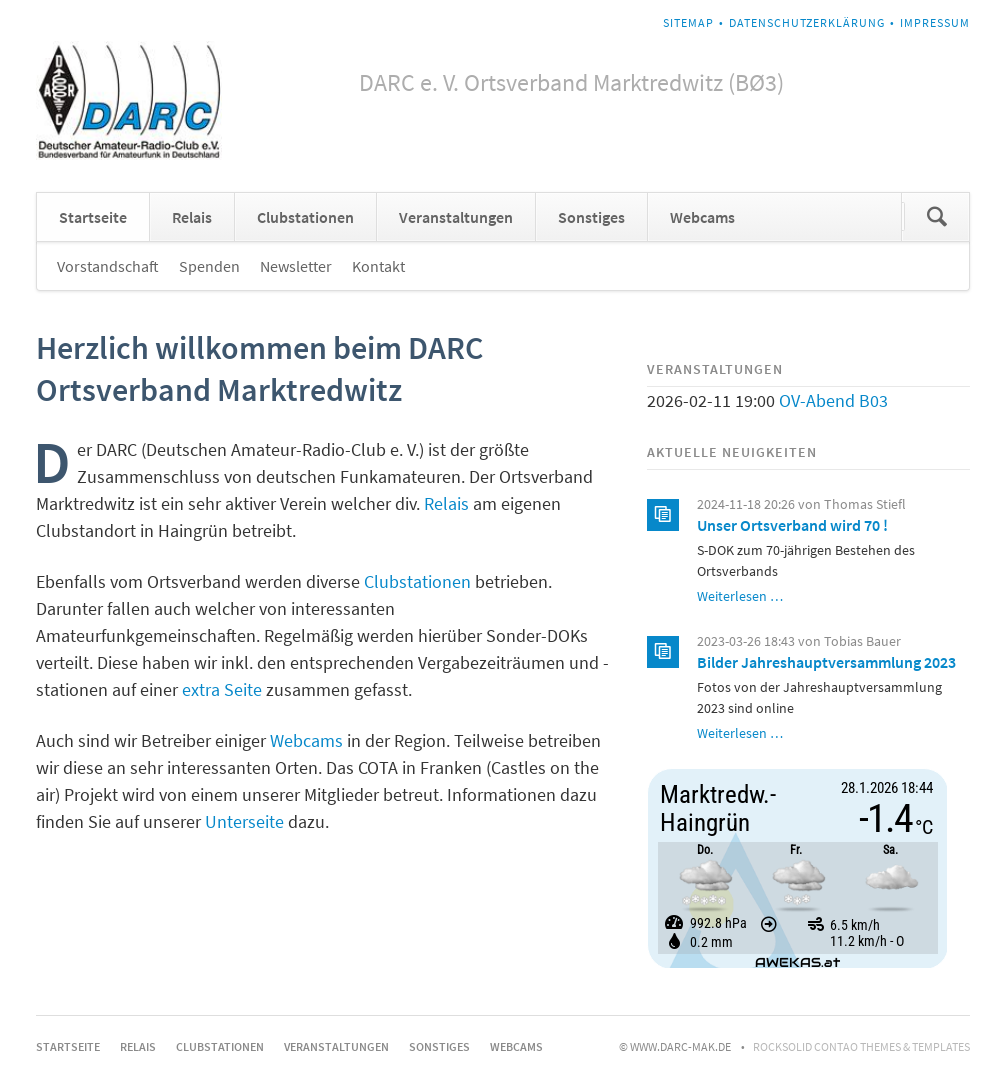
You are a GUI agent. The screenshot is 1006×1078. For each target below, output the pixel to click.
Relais (192, 217)
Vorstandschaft (108, 266)
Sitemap (688, 22)
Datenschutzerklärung (807, 22)
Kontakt (378, 266)
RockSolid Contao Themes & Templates (861, 1046)
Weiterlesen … (740, 596)
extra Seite (222, 689)
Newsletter (296, 266)
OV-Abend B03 (833, 400)
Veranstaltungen (456, 217)
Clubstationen (305, 217)
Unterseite (244, 821)
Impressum (935, 22)
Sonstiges (591, 217)
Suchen (937, 217)
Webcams (702, 217)
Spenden (209, 266)
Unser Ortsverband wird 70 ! (792, 525)
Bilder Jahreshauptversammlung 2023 (826, 662)
